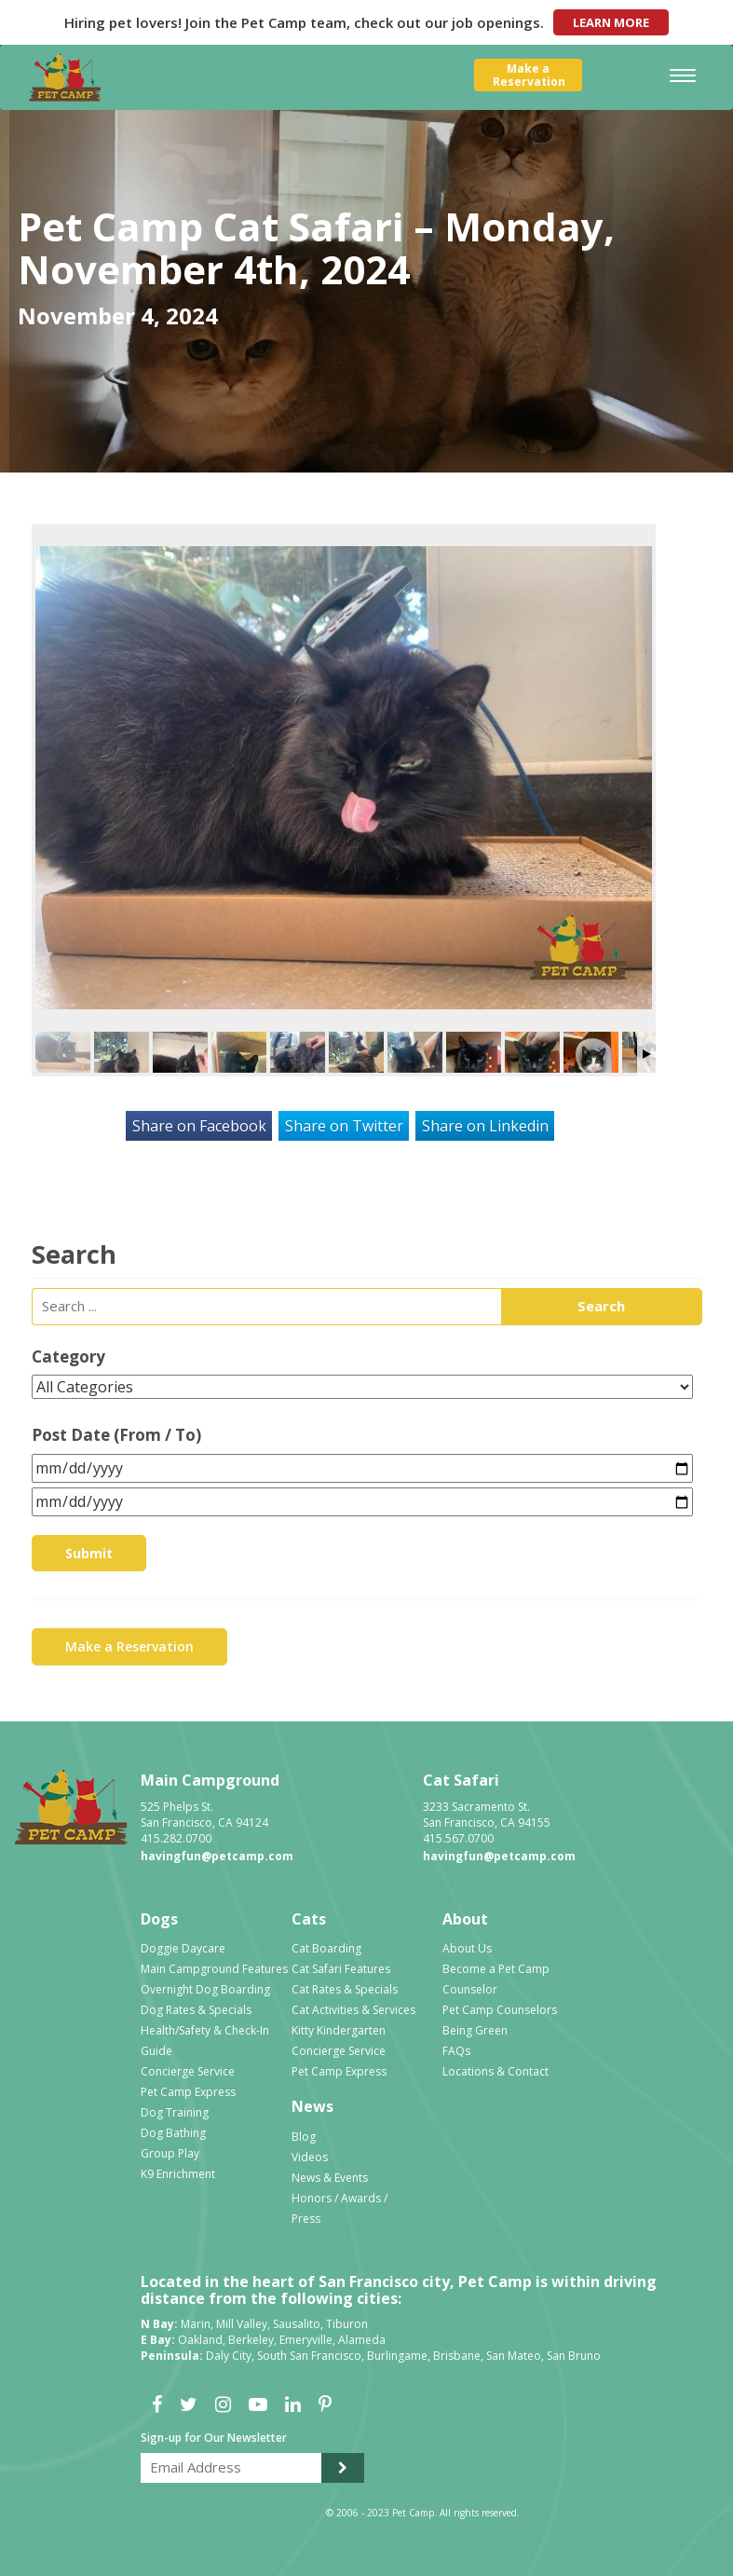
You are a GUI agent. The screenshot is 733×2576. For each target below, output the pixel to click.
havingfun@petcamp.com (217, 1856)
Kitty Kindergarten (339, 2030)
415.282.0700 (176, 1838)
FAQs (456, 2051)
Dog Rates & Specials (196, 2010)
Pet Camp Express (188, 2092)
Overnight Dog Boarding (205, 1989)
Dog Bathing (173, 2133)
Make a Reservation (129, 1646)
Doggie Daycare (183, 1948)
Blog (304, 2136)
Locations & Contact (495, 2071)
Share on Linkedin (485, 1126)
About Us (467, 1948)
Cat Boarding (326, 1948)
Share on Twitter (344, 1126)
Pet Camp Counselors (499, 2010)
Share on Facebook (199, 1126)
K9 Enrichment (178, 2174)
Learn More (611, 22)
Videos (310, 2157)
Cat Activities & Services (353, 2010)
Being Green (475, 2030)
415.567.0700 (458, 1838)
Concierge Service (188, 2071)
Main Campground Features (214, 1969)
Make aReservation (529, 75)
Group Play (170, 2153)
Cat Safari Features (341, 1969)
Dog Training (175, 2112)
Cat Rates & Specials (345, 1989)
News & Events (330, 2177)
